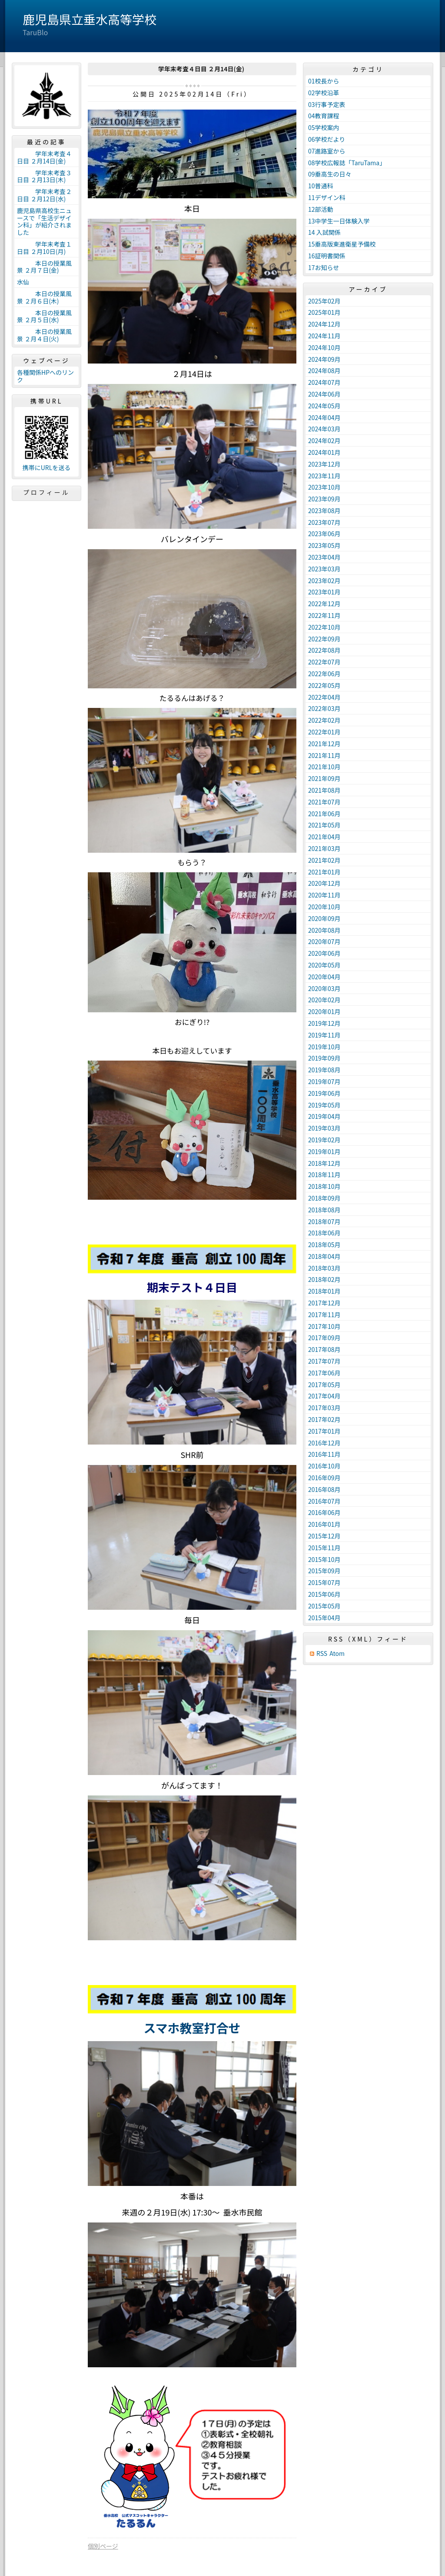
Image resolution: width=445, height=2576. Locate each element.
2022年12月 (324, 603)
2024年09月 (324, 359)
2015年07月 (324, 1582)
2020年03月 (324, 988)
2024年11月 (324, 335)
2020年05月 (324, 965)
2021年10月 (324, 766)
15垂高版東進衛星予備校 (342, 244)
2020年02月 (324, 999)
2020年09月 (324, 918)
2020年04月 (324, 976)
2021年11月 (324, 755)
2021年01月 (324, 872)
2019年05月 (324, 1105)
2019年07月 (324, 1081)
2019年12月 (324, 1023)
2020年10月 (324, 906)
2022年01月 (324, 731)
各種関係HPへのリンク (45, 376)
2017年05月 (324, 1384)
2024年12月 (324, 324)
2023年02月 (324, 580)
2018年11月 (324, 1174)
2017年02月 (324, 1419)
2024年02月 (324, 440)
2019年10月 (324, 1046)
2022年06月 (324, 673)
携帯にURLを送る (47, 468)
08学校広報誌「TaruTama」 (346, 162)
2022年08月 (324, 650)
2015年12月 (324, 1536)
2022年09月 (324, 638)
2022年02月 (324, 720)
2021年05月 (324, 825)
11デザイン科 (326, 197)
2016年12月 (324, 1442)
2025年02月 (324, 301)
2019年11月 (324, 1035)
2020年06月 (324, 953)
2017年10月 (324, 1326)
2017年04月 (324, 1395)
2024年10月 (324, 347)
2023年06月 (324, 533)
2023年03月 (324, 568)
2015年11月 (324, 1547)
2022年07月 (324, 661)
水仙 (23, 281)
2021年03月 (324, 848)
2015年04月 (324, 1617)
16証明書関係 (326, 255)
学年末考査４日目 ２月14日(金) (44, 157)
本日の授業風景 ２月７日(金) (44, 267)
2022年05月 (324, 685)
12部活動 (320, 209)
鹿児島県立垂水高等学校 (89, 19)
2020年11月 (324, 895)
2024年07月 (324, 382)
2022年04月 (324, 697)
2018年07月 (324, 1221)
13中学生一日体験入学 (339, 221)
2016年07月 (324, 1501)
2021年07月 (324, 801)
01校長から (323, 81)
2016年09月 (324, 1477)
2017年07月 (324, 1361)
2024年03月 (324, 428)
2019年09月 (324, 1058)
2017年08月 (324, 1349)
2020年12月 (324, 883)
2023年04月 (324, 557)
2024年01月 (324, 452)
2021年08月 (324, 790)
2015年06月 (324, 1594)
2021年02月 (324, 860)
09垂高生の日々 (330, 174)
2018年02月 (324, 1279)
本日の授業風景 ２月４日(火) (44, 335)
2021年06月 (324, 813)
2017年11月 (324, 1314)
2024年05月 (324, 405)
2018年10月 (324, 1186)
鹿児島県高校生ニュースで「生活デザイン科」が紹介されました (44, 221)
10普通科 (320, 185)
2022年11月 (324, 615)
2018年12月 (324, 1163)
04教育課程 (323, 115)
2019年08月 (324, 1069)
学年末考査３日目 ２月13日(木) (44, 176)
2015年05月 (324, 1606)
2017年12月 (324, 1302)
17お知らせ (323, 267)
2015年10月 (324, 1559)
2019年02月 (324, 1139)
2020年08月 (324, 930)
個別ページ (103, 2546)
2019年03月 (324, 1128)
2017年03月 (324, 1407)
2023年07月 (324, 522)
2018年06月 (324, 1232)
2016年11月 (324, 1454)
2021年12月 (324, 743)
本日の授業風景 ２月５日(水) (44, 316)
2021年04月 (324, 836)
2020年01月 (324, 1011)
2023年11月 (324, 475)
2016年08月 (324, 1489)
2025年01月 (324, 312)
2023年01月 (324, 591)
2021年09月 (324, 778)
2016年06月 (324, 1512)
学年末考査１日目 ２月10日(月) (44, 248)
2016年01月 (324, 1524)
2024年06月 (324, 394)
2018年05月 (324, 1244)
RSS (321, 1653)
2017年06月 (324, 1372)
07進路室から (326, 151)
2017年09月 (324, 1337)
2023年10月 (324, 487)
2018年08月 (324, 1209)
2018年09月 (324, 1198)
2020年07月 (324, 941)
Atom (337, 1653)
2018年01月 (324, 1291)
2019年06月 (324, 1093)
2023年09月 (324, 498)
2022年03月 (324, 708)
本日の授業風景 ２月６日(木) (44, 297)
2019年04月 (324, 1116)
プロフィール (46, 492)
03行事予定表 (326, 104)
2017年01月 (324, 1431)
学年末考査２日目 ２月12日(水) (44, 195)
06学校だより (326, 139)
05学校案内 (323, 127)
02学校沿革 (323, 92)
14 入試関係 (324, 232)
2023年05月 (324, 545)
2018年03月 (324, 1268)
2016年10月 (324, 1466)
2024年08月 (324, 370)
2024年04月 (324, 417)
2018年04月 (324, 1256)
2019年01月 (324, 1151)
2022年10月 (324, 627)
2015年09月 (324, 1570)
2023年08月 (324, 510)
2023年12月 (324, 464)
